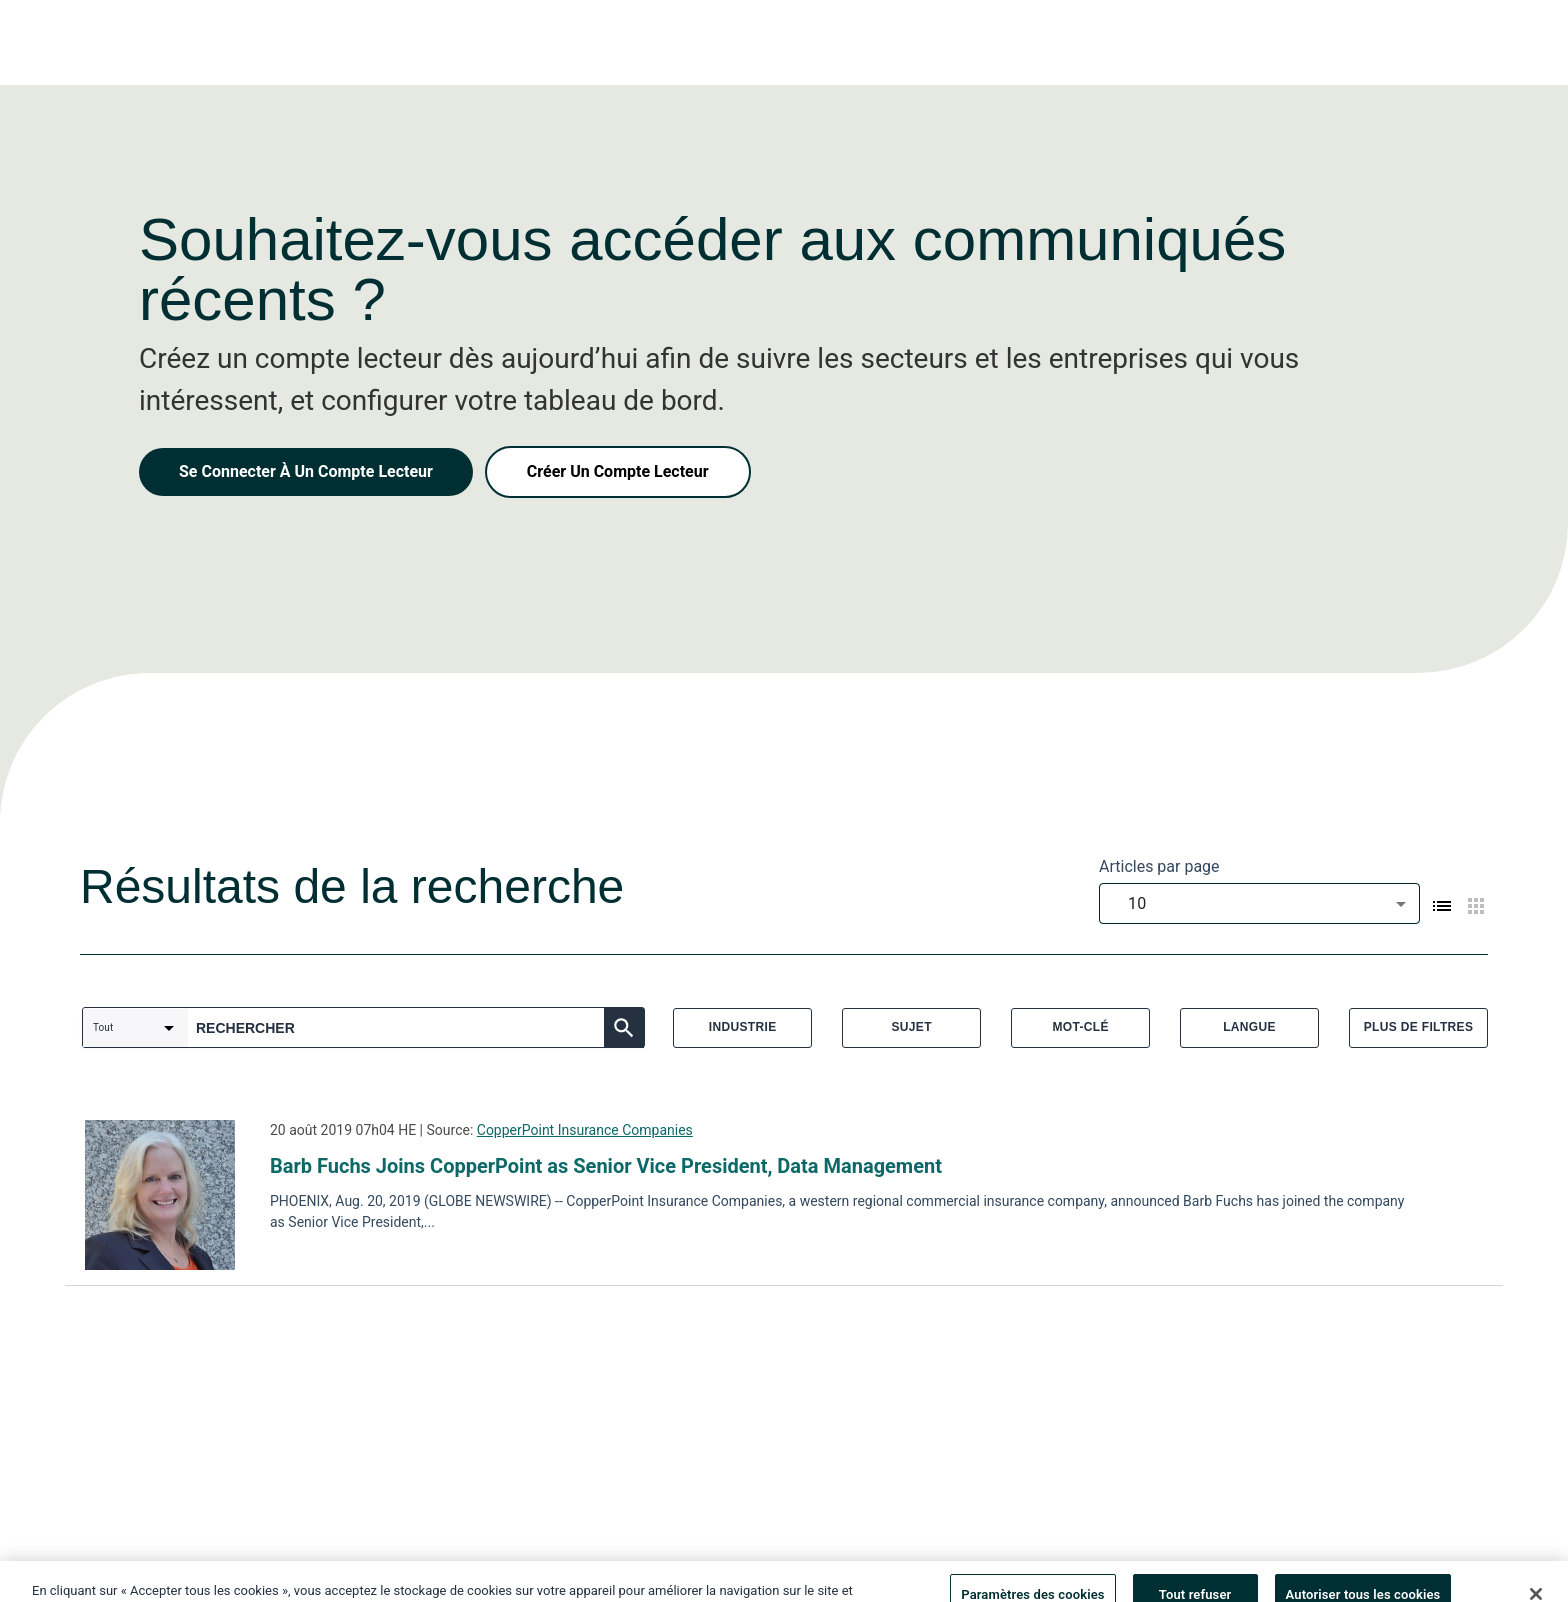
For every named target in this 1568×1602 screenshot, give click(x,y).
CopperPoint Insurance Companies (585, 1130)
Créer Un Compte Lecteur (618, 471)
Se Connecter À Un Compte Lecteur (306, 471)
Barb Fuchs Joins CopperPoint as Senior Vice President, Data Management (606, 1166)
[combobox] (1259, 903)
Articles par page (1159, 866)
